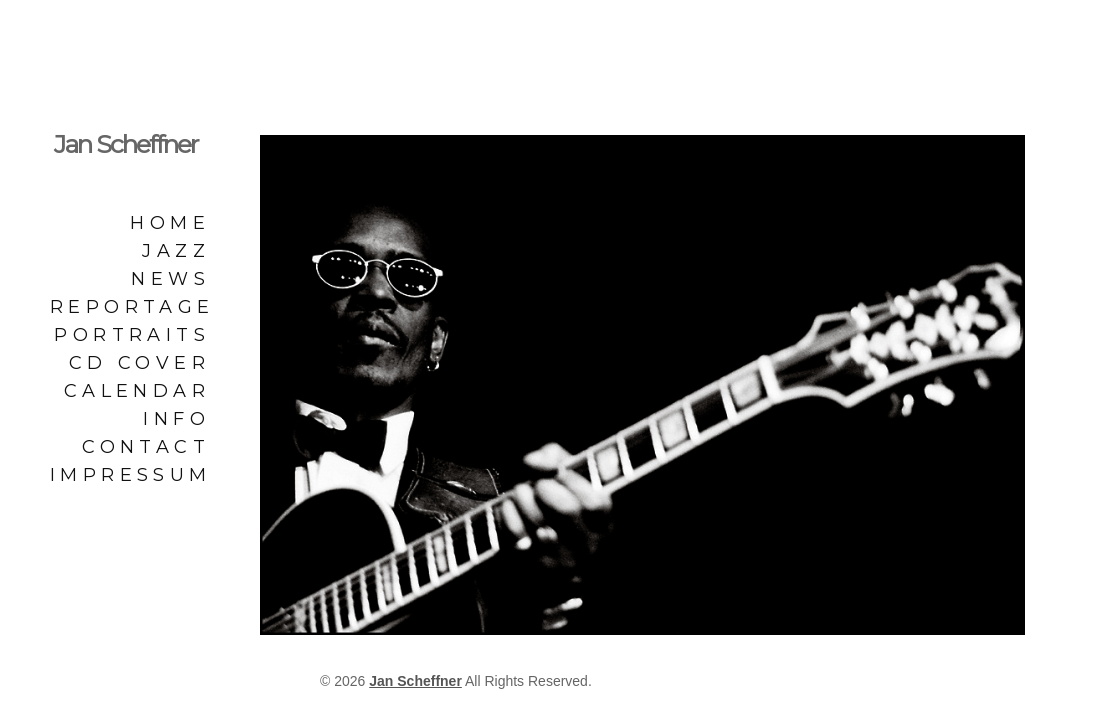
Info (176, 419)
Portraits (132, 335)
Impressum (130, 475)
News (170, 279)
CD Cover (139, 363)
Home (170, 223)
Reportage (130, 307)
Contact (146, 447)
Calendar (137, 391)
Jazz (176, 251)
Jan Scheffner (125, 144)
